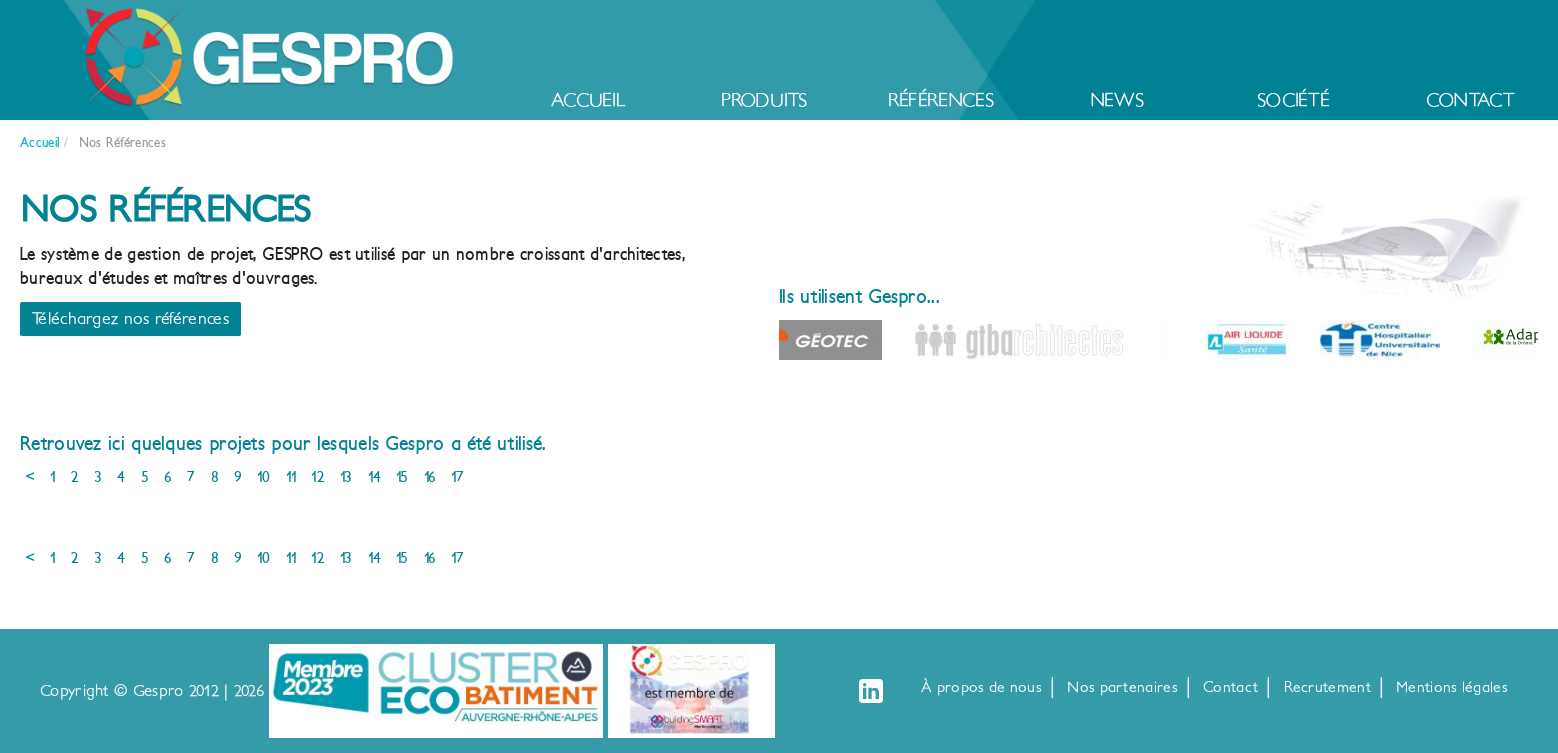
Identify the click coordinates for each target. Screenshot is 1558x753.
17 (457, 477)
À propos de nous (981, 687)
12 (318, 477)
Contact (1470, 100)
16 (430, 477)
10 (264, 477)
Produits (764, 100)
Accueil (588, 100)
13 (346, 477)
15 (402, 477)
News (1117, 100)
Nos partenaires (1122, 687)
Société (1293, 100)
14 (375, 477)
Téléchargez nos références (130, 318)
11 (291, 477)
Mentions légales (1452, 687)
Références (941, 100)
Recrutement (1327, 687)
